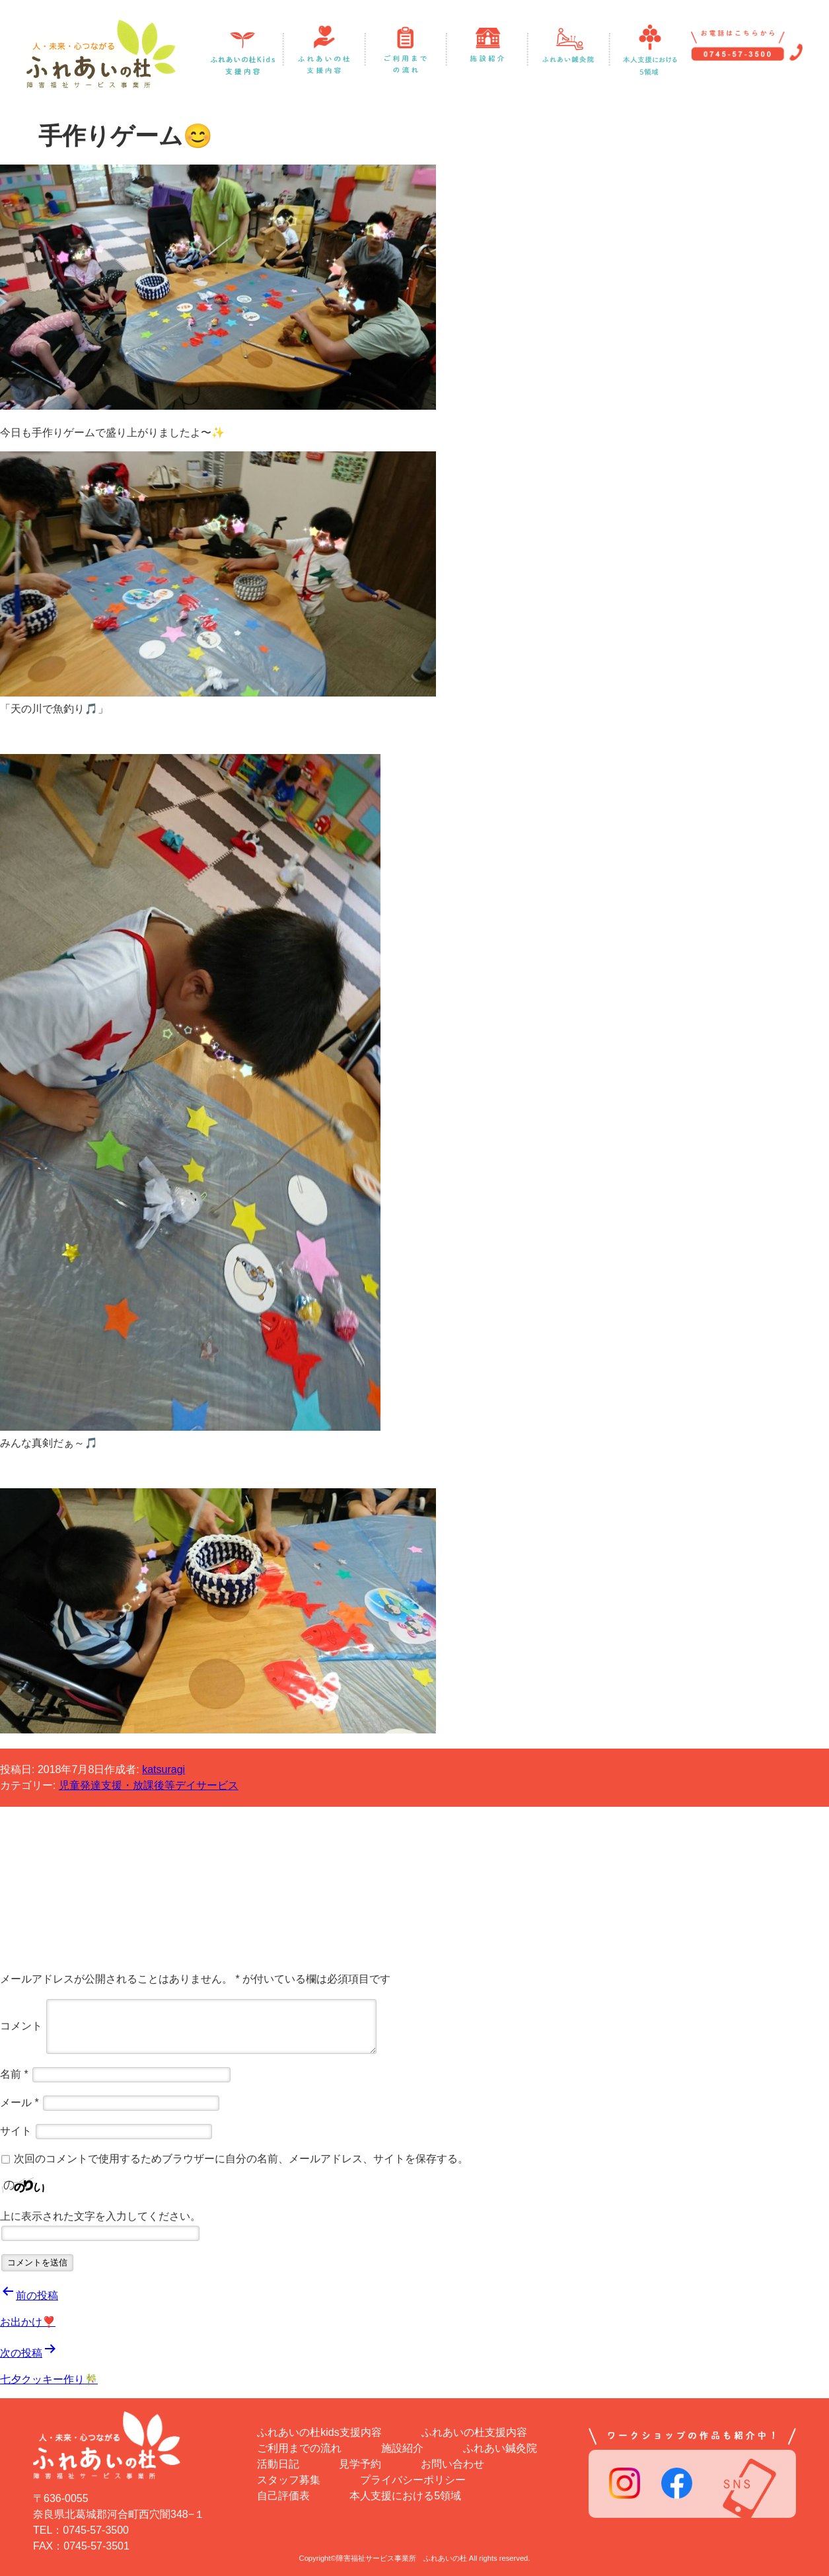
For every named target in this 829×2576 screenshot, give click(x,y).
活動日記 (278, 2464)
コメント (21, 2025)
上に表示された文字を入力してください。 (100, 2216)
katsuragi (163, 1769)
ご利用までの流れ (299, 2448)
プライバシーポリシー (413, 2479)
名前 (14, 2074)
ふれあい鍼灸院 (500, 2448)
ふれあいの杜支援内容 (474, 2432)
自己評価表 (283, 2495)
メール (19, 2102)
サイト (16, 2131)
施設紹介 (402, 2448)
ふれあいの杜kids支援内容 (319, 2432)
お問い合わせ (452, 2464)
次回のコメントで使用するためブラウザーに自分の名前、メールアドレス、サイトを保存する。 (241, 2158)
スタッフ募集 (288, 2479)
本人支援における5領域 (405, 2495)
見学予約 (360, 2464)
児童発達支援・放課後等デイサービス (148, 1785)
